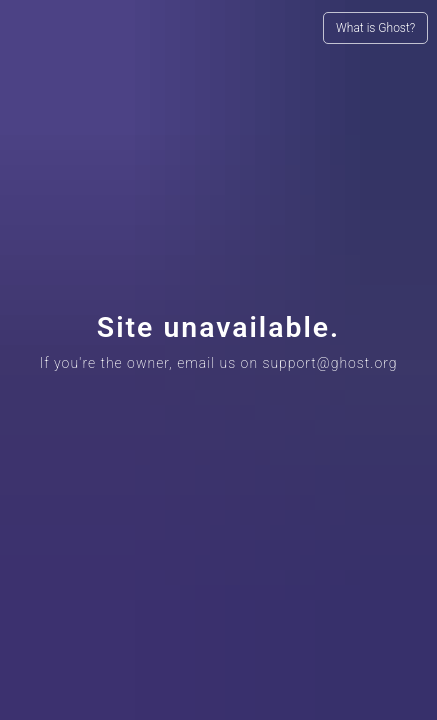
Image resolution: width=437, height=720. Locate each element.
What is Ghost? (375, 28)
